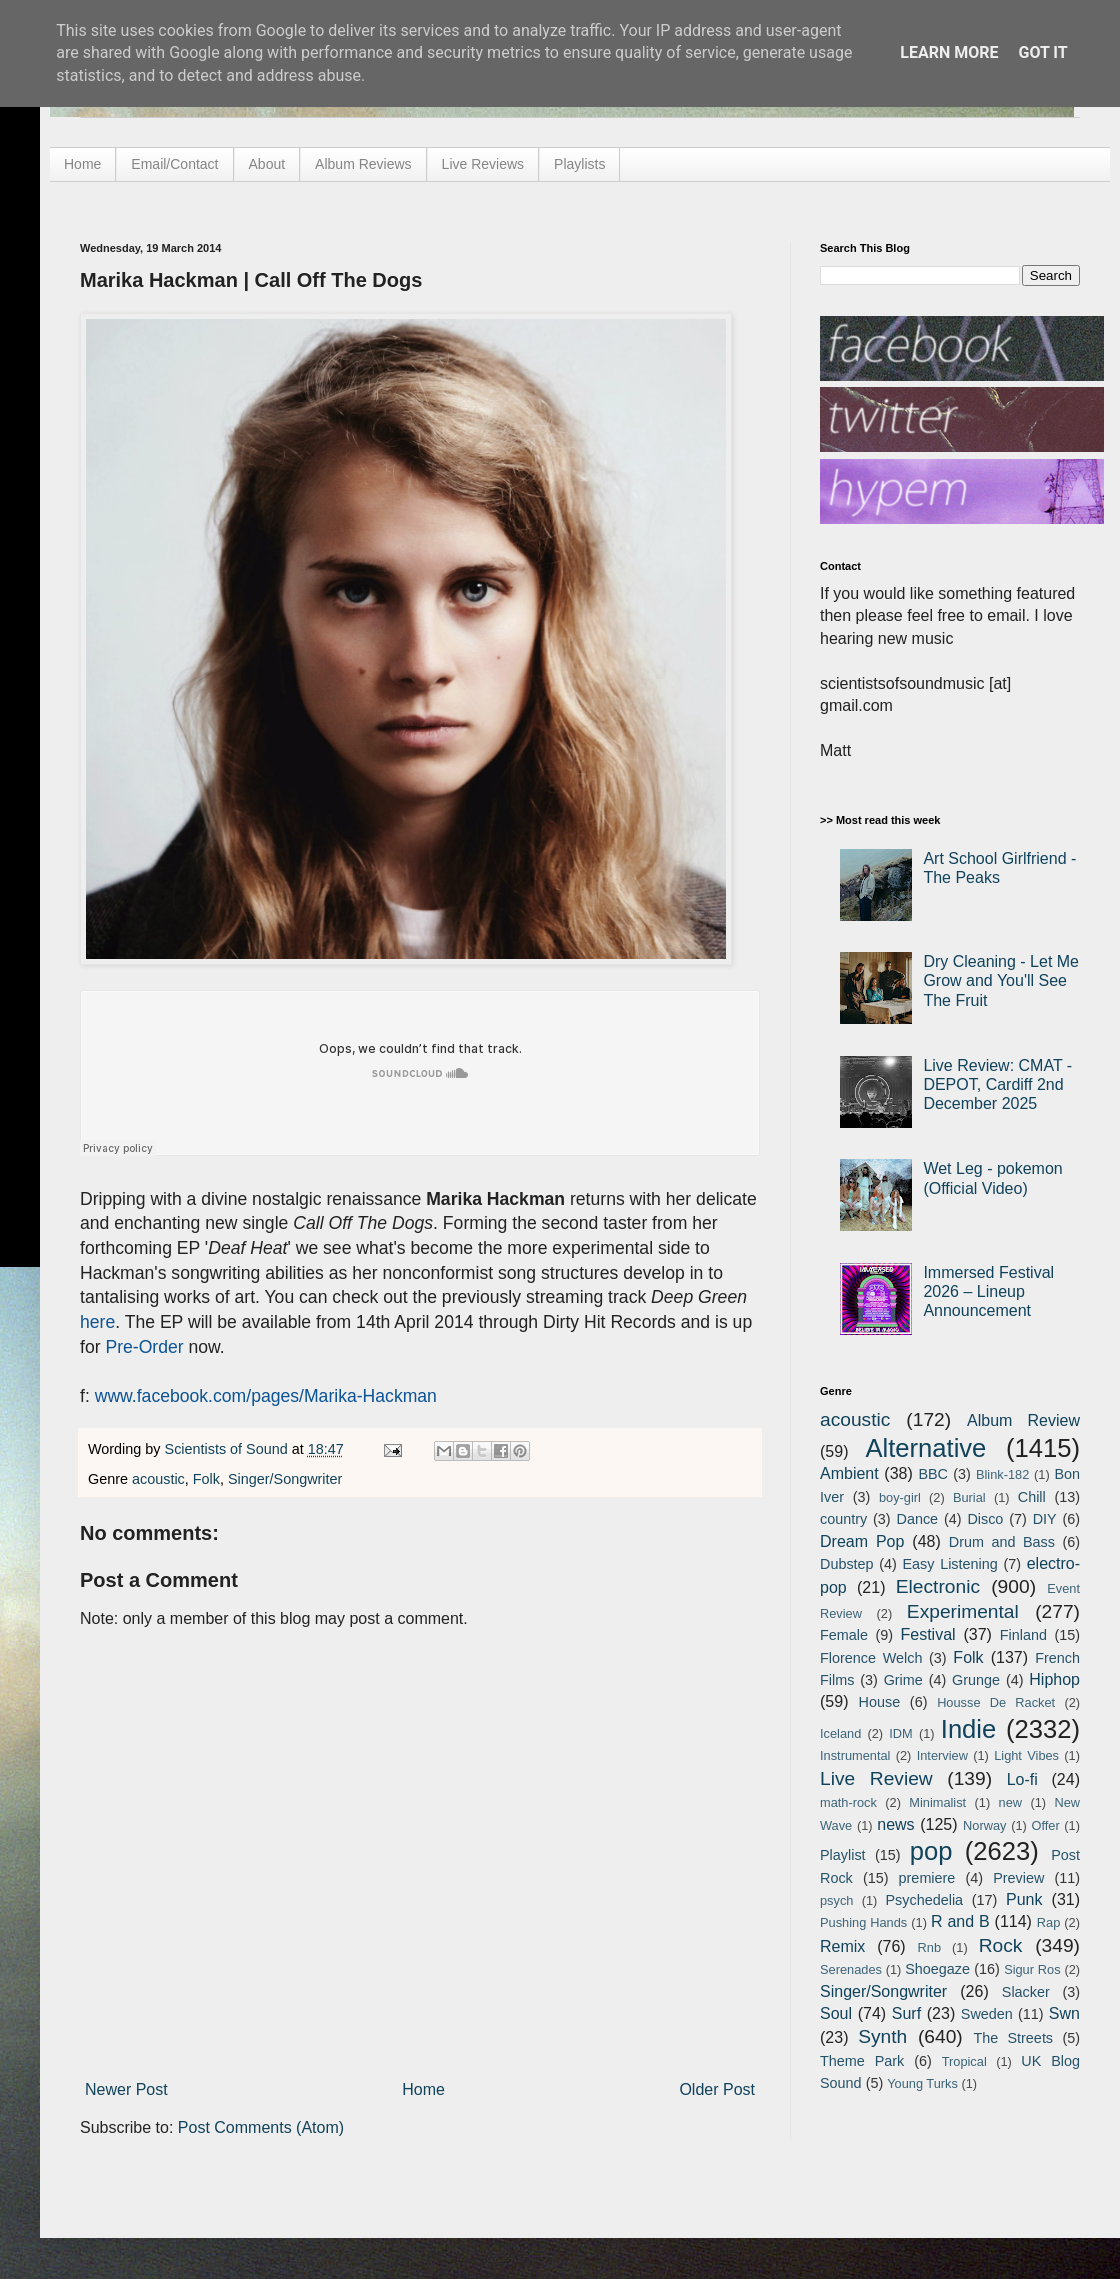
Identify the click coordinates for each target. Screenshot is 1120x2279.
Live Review (876, 1778)
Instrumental (855, 1755)
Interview (942, 1755)
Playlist (843, 1855)
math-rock (848, 1802)
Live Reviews (483, 164)
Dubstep (847, 1564)
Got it (1042, 52)
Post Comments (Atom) (261, 2127)
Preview (1018, 1878)
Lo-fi (1022, 1779)
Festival (927, 1634)
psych (836, 1900)
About (267, 164)
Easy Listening (950, 1564)
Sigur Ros (1032, 1969)
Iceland (840, 1733)
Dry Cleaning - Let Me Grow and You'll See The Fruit (1001, 980)
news (895, 1824)
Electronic (938, 1586)
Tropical (964, 2061)
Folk (206, 1479)
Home (82, 164)
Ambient (849, 1473)
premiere (927, 1878)
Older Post (717, 2089)
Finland (1023, 1635)
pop (931, 1851)
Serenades (851, 1969)
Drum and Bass (1002, 1542)
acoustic (158, 1479)
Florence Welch (871, 1658)
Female (844, 1635)
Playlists (579, 164)
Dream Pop (862, 1541)
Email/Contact (174, 164)
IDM (900, 1733)
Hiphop (1054, 1679)
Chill (1032, 1497)
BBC (933, 1474)
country (843, 1519)
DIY (1045, 1519)
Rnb (929, 1947)
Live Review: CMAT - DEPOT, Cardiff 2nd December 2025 (997, 1084)
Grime (903, 1680)
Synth (882, 2036)
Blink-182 (1002, 1474)
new (1010, 1802)
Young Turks (922, 2083)
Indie (969, 1729)
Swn (1064, 2013)
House (880, 1702)
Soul (836, 2013)
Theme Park (862, 2061)
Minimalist (937, 1802)
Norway (984, 1825)
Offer (1045, 1825)
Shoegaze (937, 1969)
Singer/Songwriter (285, 1479)
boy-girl (900, 1497)
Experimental (963, 1611)
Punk (1024, 1899)
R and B (960, 1921)
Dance (917, 1519)
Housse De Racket (996, 1702)
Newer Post (126, 2089)
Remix (842, 1946)
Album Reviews (363, 164)
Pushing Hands (863, 1922)
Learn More (949, 52)
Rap (1048, 1922)
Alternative (925, 1448)
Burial (969, 1497)
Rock (1001, 1945)
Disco (985, 1519)
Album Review (1023, 1420)
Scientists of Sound (228, 1449)
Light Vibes (1026, 1755)
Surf (906, 2013)
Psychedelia (924, 1900)
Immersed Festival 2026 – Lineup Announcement (988, 1291)
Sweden (987, 2014)
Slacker (1026, 1992)
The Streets (1013, 2038)
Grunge (976, 1680)
